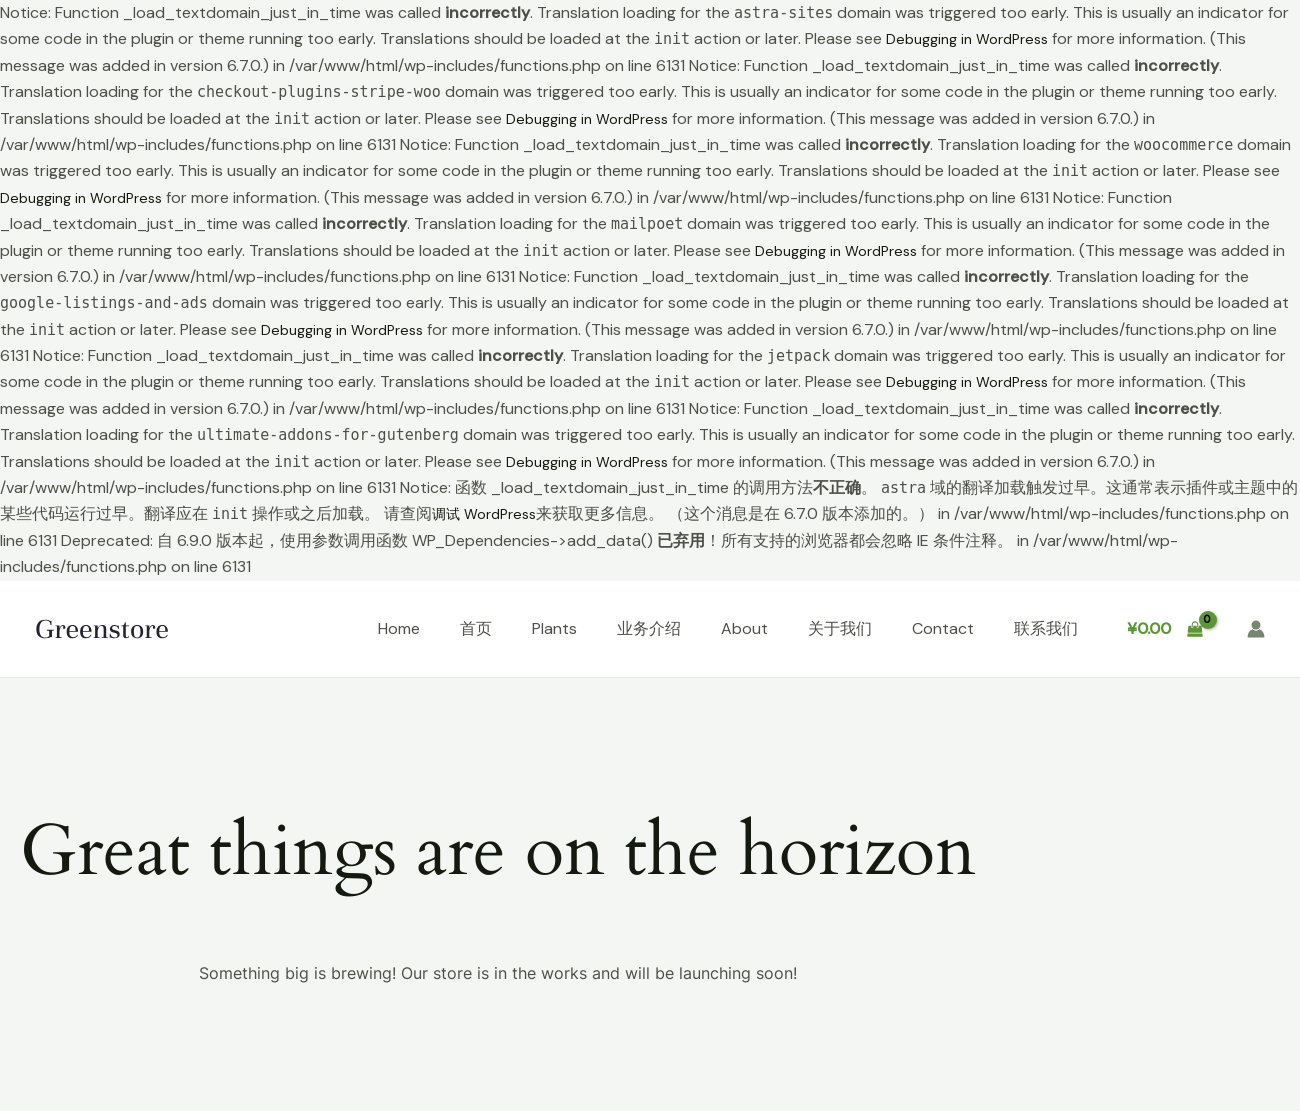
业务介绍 (649, 628)
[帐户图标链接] (1256, 629)
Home (399, 628)
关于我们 (840, 628)
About (744, 628)
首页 (476, 628)
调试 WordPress (490, 513)
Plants (554, 628)
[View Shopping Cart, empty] (1164, 629)
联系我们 (1046, 628)
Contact (943, 628)
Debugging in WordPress (975, 38)
